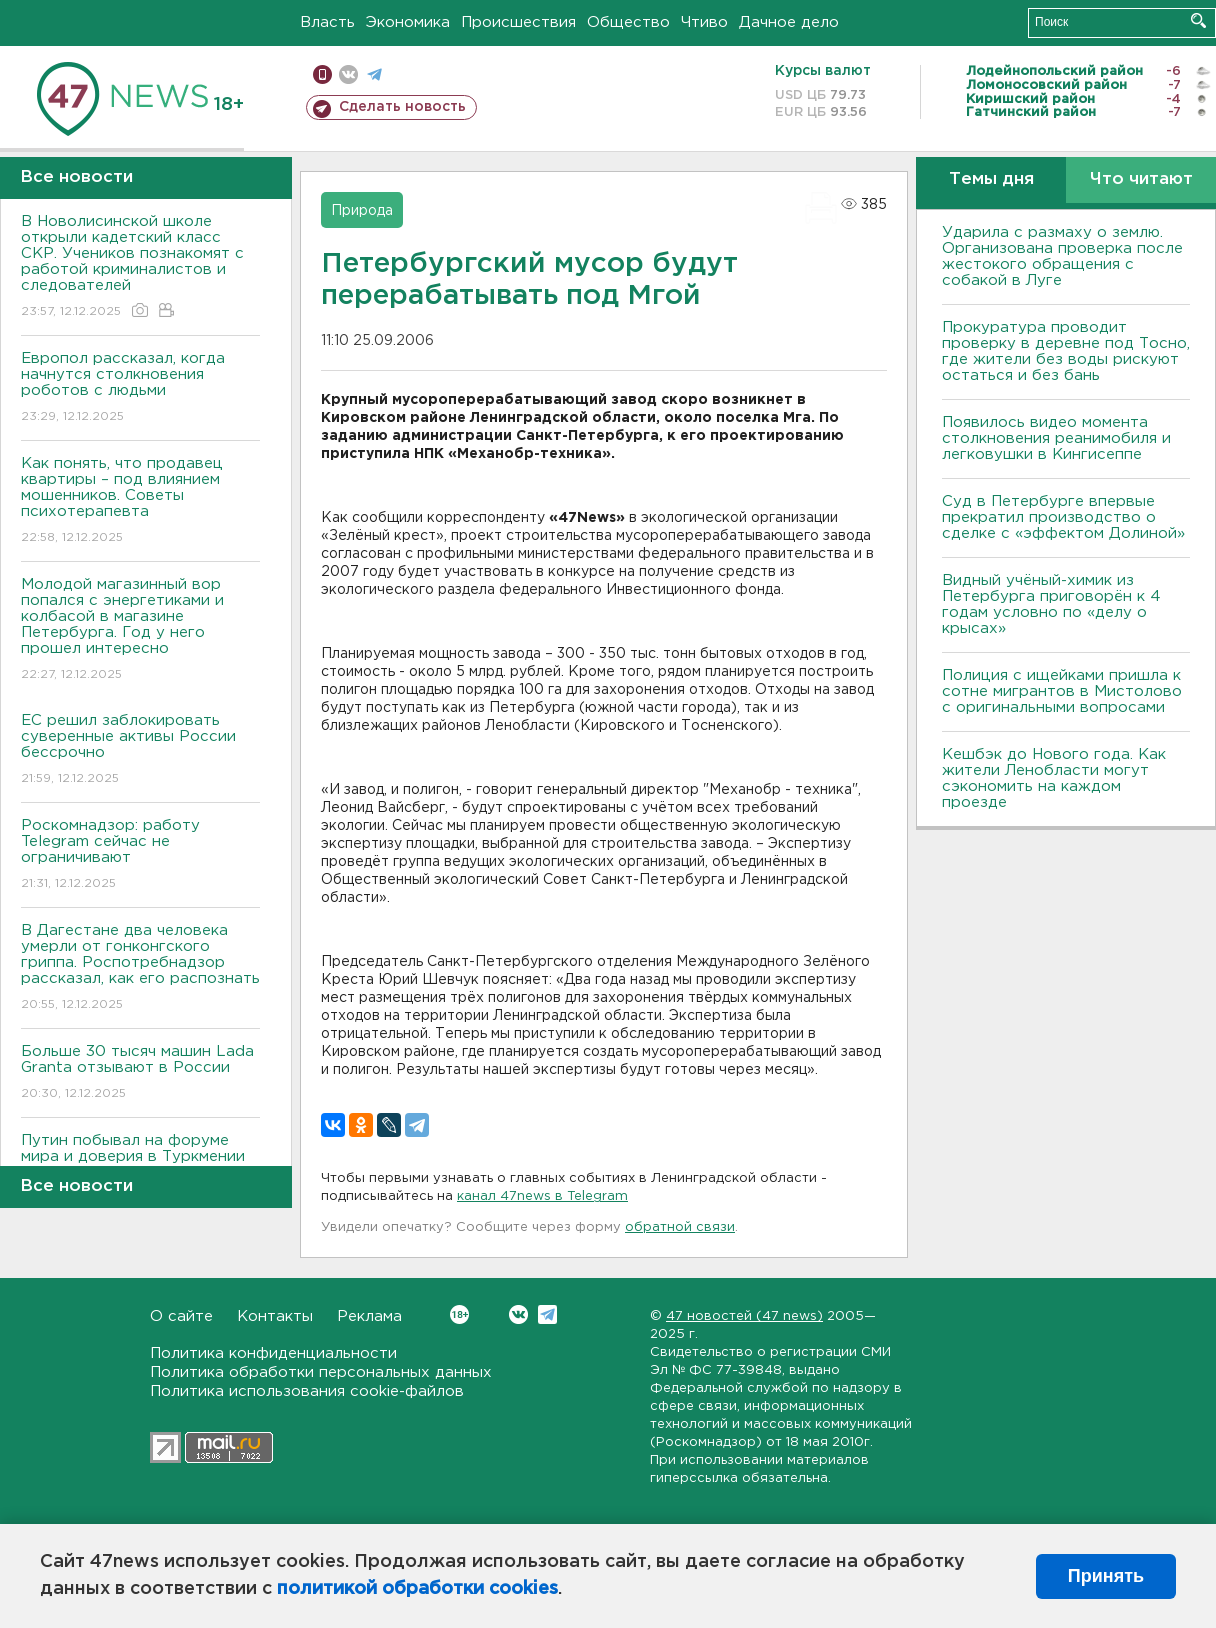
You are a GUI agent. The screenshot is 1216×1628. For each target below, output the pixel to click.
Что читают (1141, 179)
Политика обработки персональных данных (321, 1372)
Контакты (275, 1316)
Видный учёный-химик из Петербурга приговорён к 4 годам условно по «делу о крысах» (1051, 604)
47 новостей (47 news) (744, 1316)
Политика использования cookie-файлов (307, 1391)
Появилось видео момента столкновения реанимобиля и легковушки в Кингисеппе (1056, 438)
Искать (1198, 20)
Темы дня (991, 179)
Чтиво (704, 22)
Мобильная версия (322, 74)
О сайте (181, 1316)
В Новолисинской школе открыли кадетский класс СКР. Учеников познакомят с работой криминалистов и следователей (140, 267)
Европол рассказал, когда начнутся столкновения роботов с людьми (140, 388)
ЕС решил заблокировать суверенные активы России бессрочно (140, 750)
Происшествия (518, 22)
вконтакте (348, 74)
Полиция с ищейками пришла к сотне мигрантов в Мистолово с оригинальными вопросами (1062, 691)
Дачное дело (789, 22)
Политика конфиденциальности (273, 1353)
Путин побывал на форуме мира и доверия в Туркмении (140, 1162)
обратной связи (680, 1227)
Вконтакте (459, 1314)
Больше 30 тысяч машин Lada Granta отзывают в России (140, 1073)
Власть (327, 22)
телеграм (374, 74)
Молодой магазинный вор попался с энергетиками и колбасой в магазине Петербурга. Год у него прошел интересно (140, 630)
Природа (362, 211)
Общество (628, 22)
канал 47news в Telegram (542, 1196)
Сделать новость (402, 107)
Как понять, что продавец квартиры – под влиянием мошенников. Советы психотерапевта (140, 501)
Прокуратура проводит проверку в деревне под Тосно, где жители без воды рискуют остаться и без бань (1066, 351)
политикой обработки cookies (417, 1589)
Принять (1106, 1576)
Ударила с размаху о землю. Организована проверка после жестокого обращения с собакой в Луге (1062, 256)
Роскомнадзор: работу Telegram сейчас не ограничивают (140, 855)
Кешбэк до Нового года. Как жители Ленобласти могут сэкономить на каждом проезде (1054, 778)
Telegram (547, 1314)
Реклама (369, 1316)
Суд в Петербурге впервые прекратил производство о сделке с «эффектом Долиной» (1063, 517)
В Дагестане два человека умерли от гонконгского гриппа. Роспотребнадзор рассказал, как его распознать (140, 968)
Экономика (408, 22)
